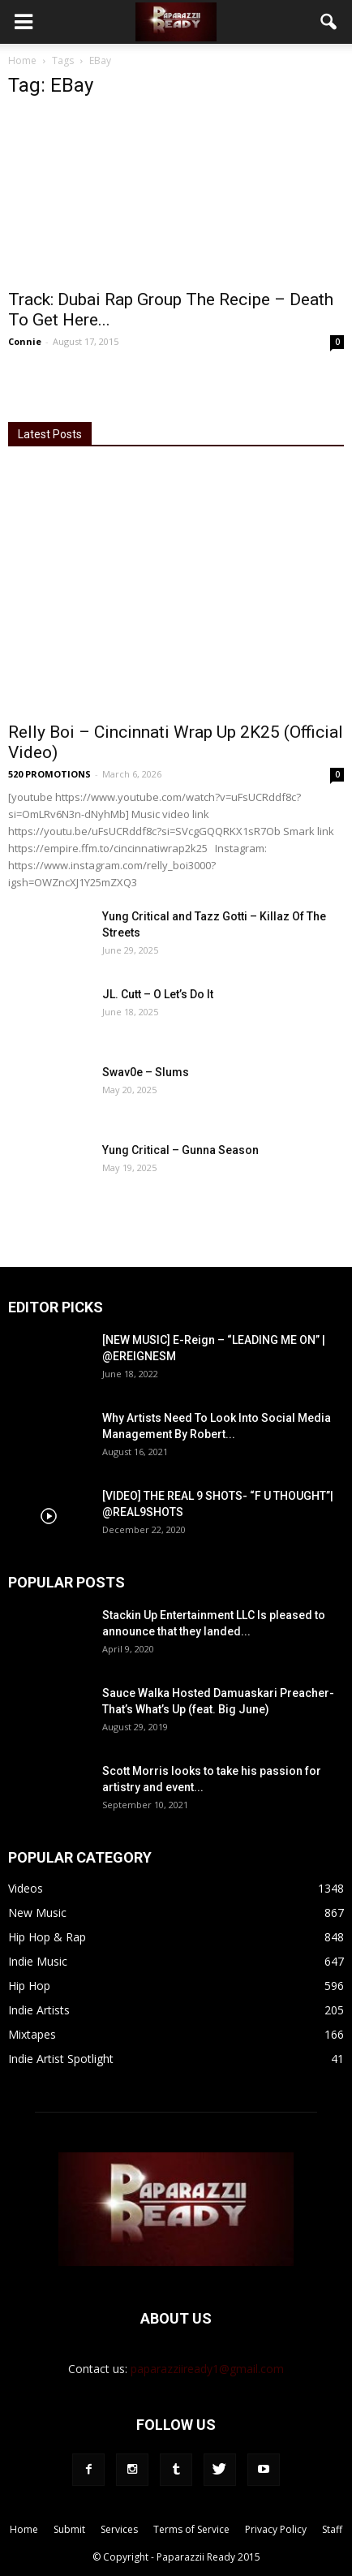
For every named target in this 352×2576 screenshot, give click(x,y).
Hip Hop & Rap (47, 1937)
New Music (37, 1912)
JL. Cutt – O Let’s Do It (157, 994)
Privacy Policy (276, 2529)
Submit (69, 2529)
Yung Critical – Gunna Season (180, 1150)
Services (119, 2529)
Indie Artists (39, 2010)
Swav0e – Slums (145, 1072)
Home (22, 60)
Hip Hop (29, 1985)
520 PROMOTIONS (49, 774)
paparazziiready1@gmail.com (207, 2368)
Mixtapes (32, 2034)
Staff (332, 2529)
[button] (329, 22)
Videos (25, 1888)
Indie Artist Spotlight (61, 2058)
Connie (24, 341)
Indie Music (37, 1961)
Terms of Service (191, 2529)
